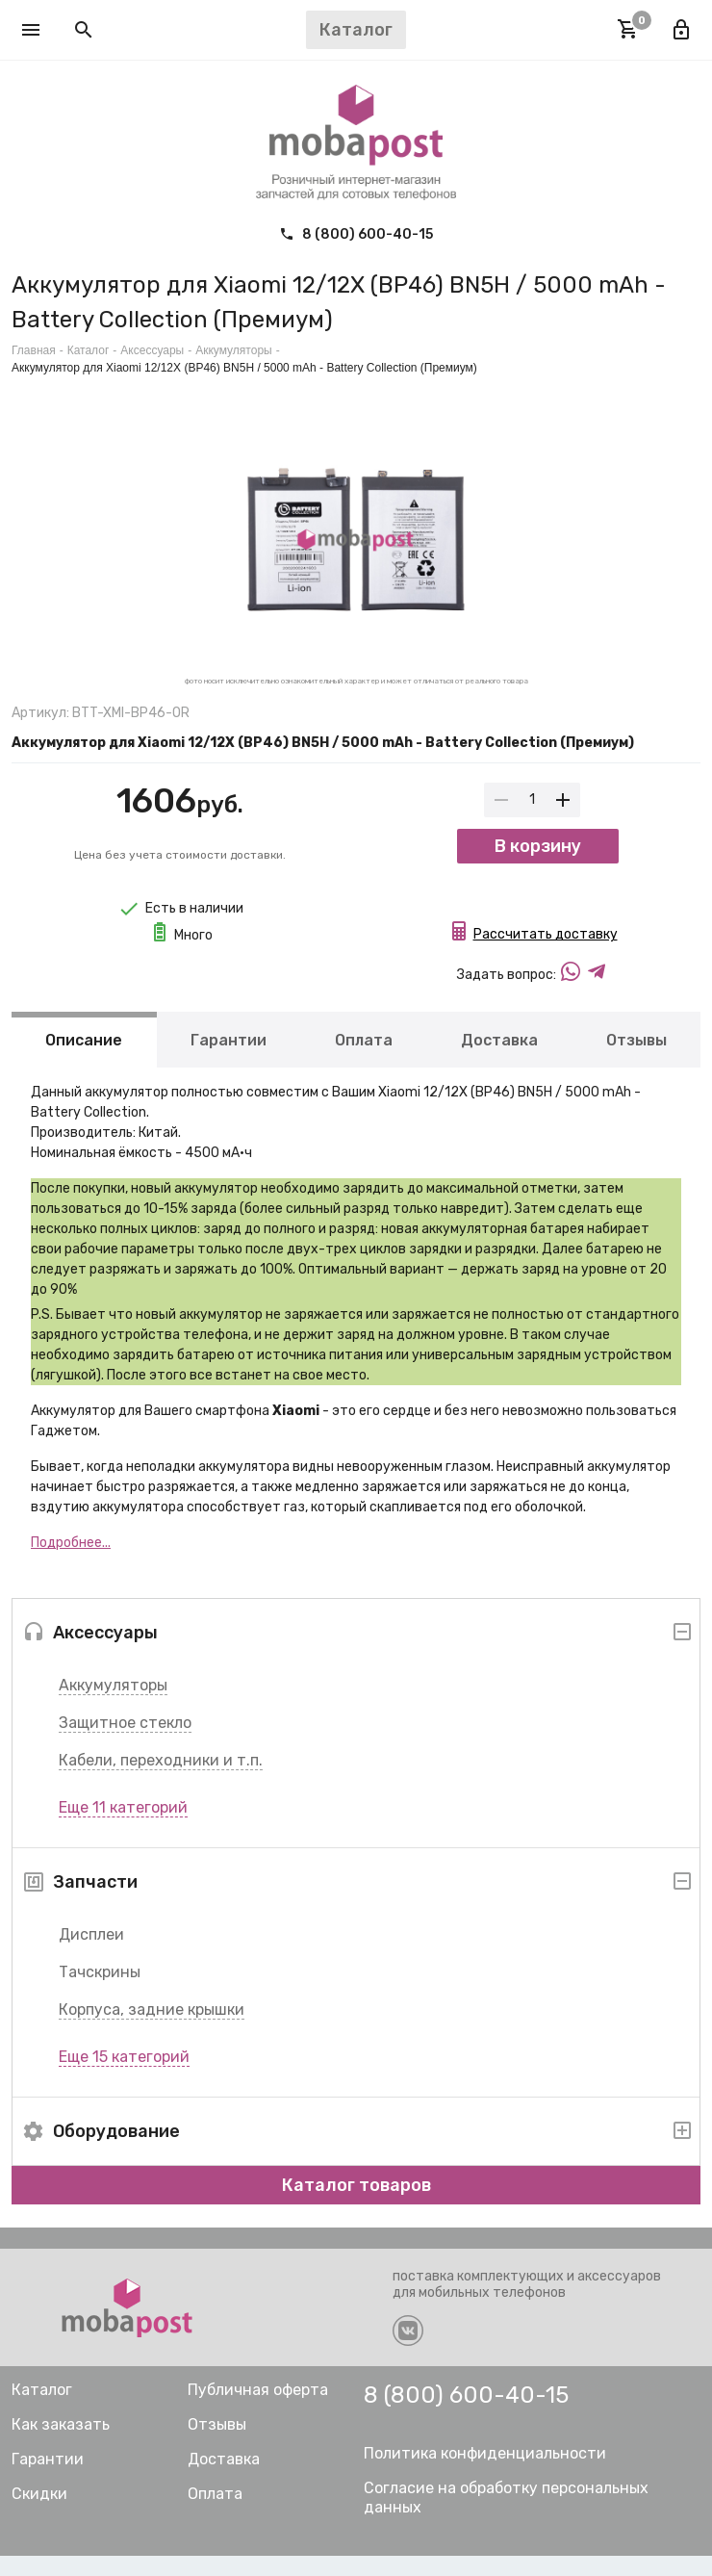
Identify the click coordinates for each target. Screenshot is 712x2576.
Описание (83, 1059)
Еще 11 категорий (123, 1827)
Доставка (499, 1059)
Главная (34, 350)
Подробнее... (71, 1563)
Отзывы (636, 1059)
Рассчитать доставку (545, 954)
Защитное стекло (125, 1743)
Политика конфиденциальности (485, 2473)
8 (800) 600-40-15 (356, 234)
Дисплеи (91, 1954)
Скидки (39, 2514)
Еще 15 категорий (124, 2077)
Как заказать (61, 2444)
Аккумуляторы (113, 1705)
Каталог (88, 350)
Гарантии (229, 1059)
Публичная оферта (258, 2410)
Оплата (364, 1059)
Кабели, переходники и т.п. (161, 1780)
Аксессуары (152, 350)
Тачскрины (99, 1992)
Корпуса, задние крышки (151, 2030)
